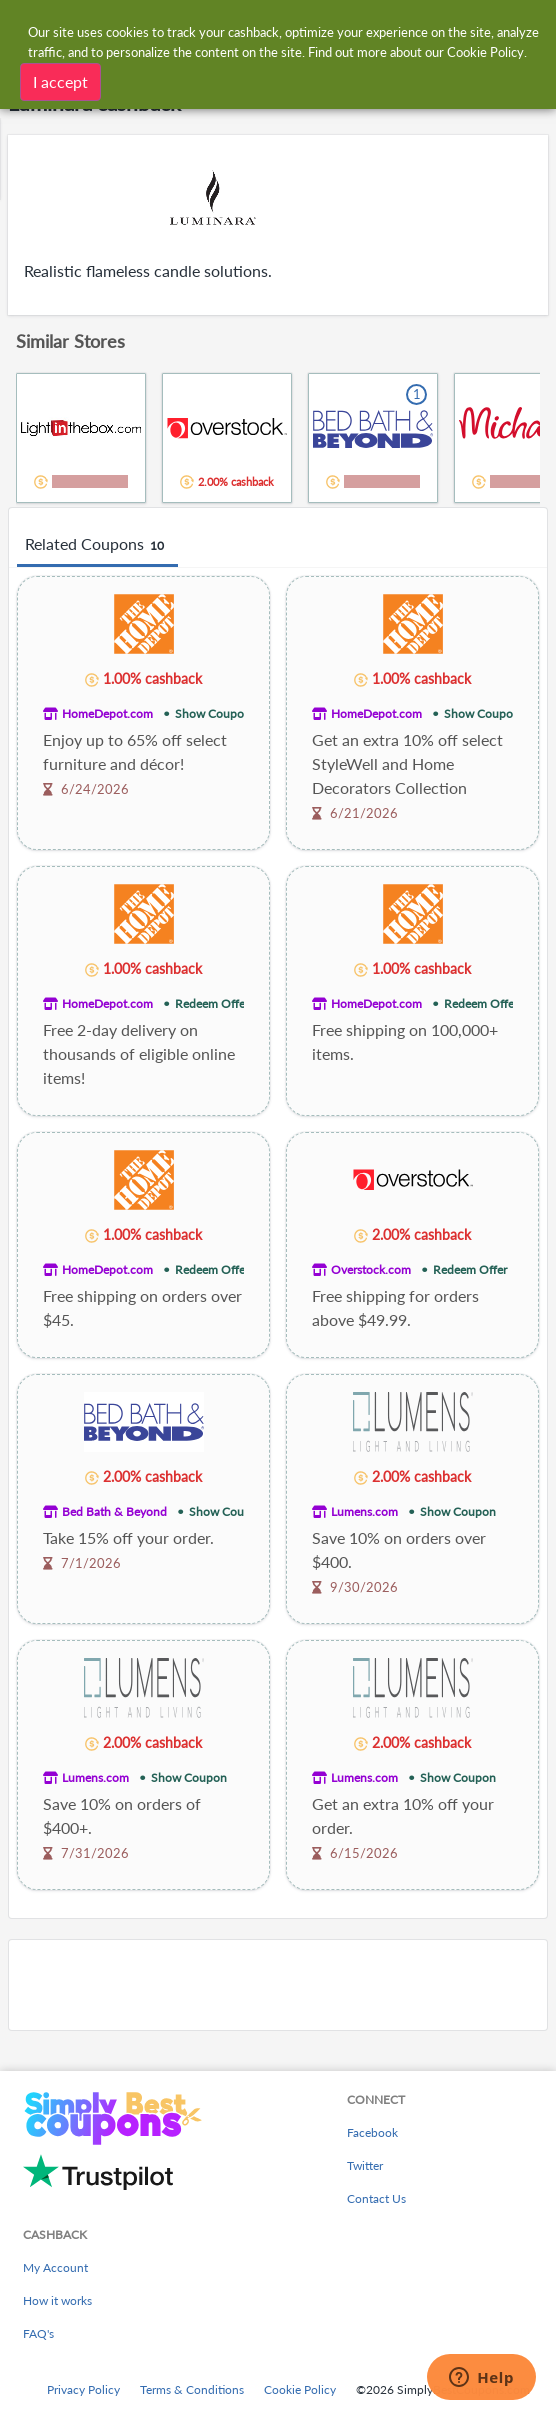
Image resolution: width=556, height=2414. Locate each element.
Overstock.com (371, 1269)
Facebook (372, 2132)
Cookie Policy (300, 2389)
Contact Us (376, 2198)
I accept (60, 81)
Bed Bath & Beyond (114, 1511)
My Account (55, 2267)
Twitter (365, 2165)
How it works (57, 2300)
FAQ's (38, 2333)
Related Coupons (97, 545)
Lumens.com (364, 1511)
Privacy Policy (83, 2389)
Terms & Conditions (192, 2389)
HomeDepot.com (107, 713)
